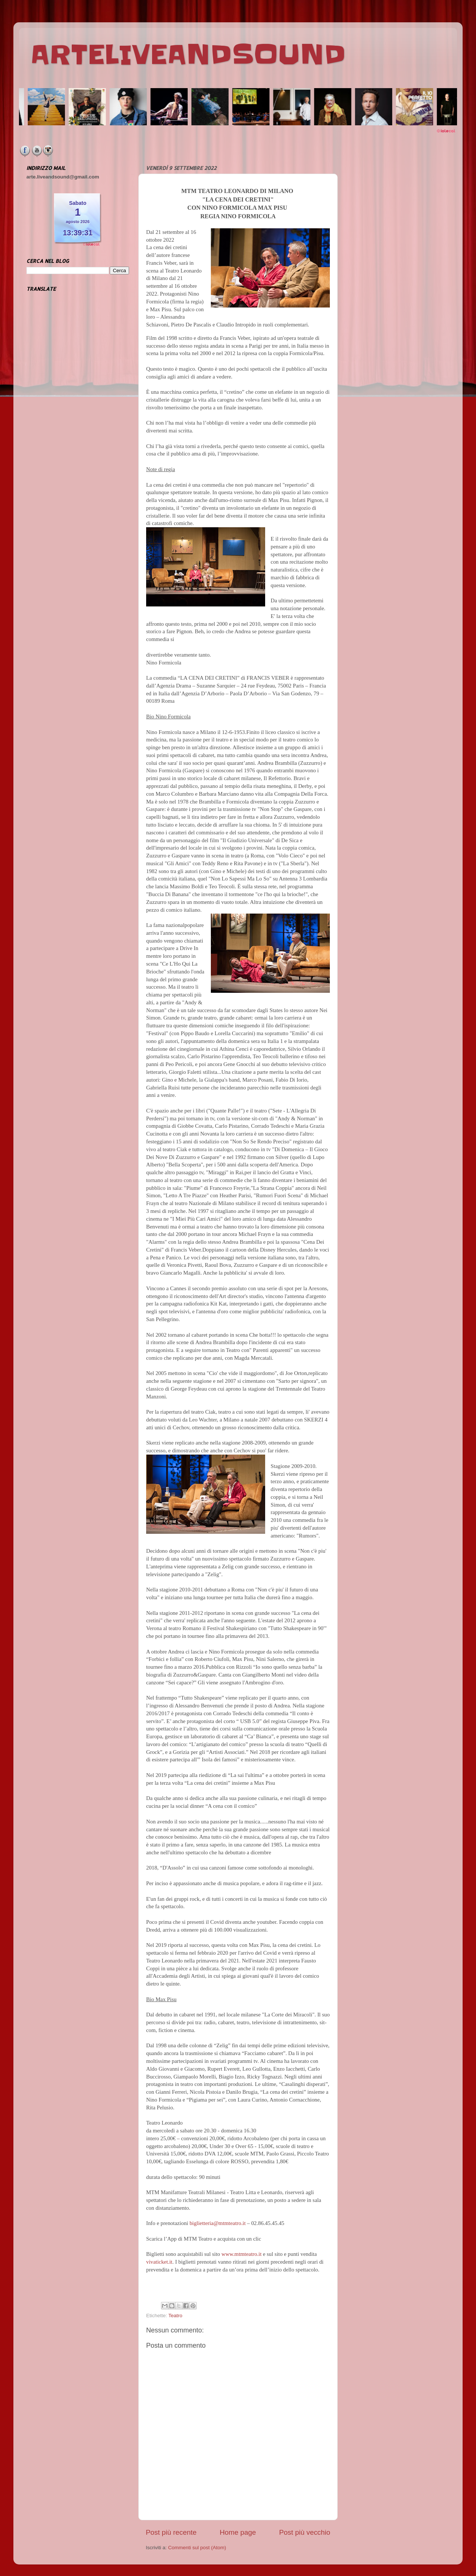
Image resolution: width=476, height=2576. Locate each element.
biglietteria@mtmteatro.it (218, 2223)
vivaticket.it (159, 2262)
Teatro (175, 2315)
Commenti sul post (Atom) (197, 2547)
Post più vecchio (304, 2532)
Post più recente (171, 2532)
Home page (238, 2532)
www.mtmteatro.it (241, 2254)
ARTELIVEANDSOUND (188, 54)
